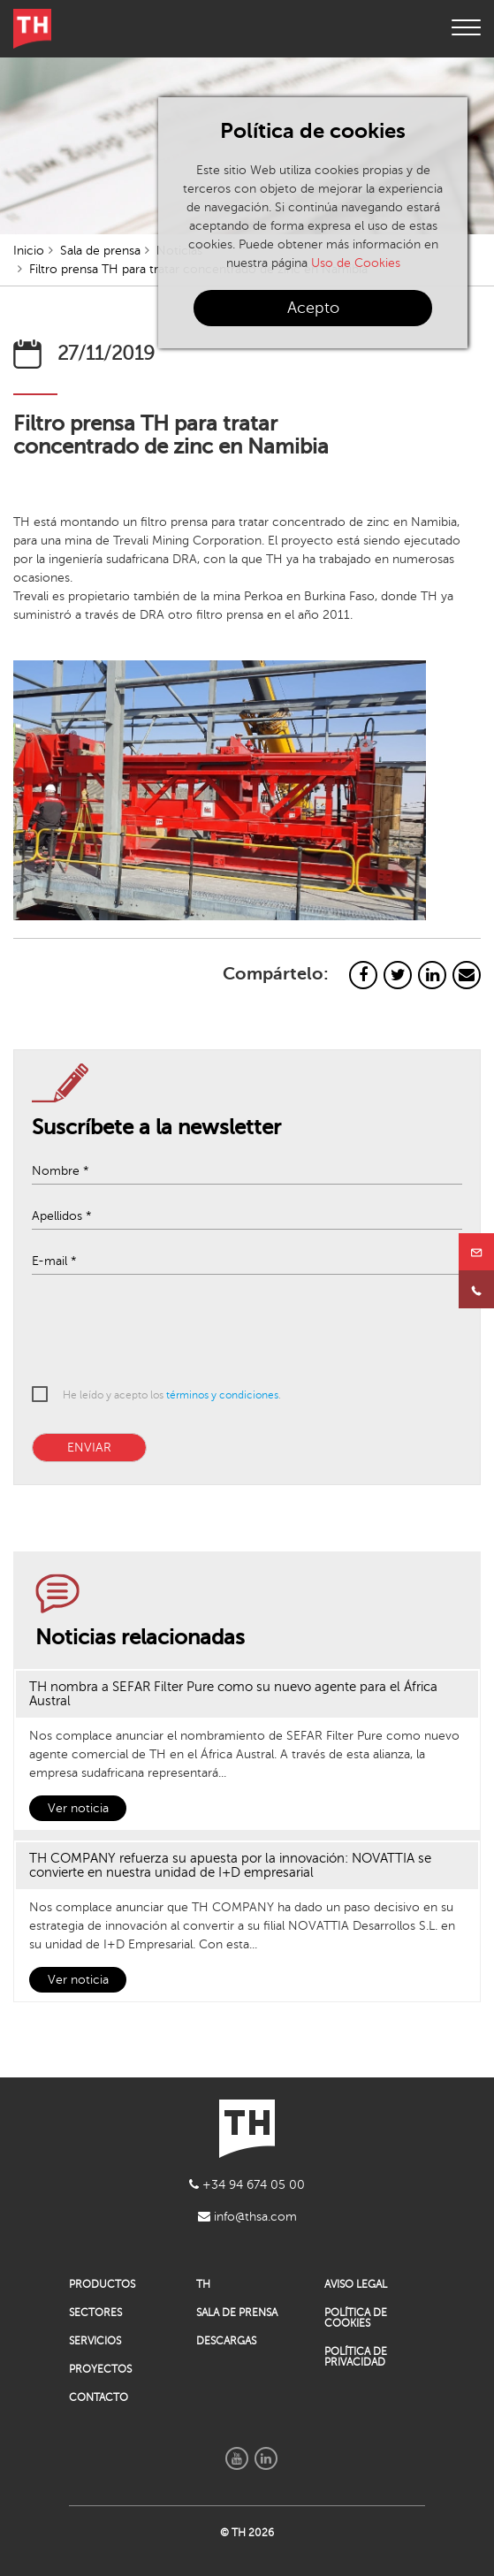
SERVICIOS (95, 2341)
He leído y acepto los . (172, 1395)
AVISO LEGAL (355, 2284)
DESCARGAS (226, 2341)
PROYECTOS (100, 2369)
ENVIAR (89, 1447)
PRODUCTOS (102, 2284)
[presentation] (234, 1332)
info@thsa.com (247, 2216)
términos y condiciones (222, 1395)
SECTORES (95, 2312)
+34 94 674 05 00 (247, 2184)
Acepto (313, 307)
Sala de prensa (100, 250)
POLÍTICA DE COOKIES (355, 2317)
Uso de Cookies (355, 263)
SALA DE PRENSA (236, 2312)
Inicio (28, 250)
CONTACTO (98, 2397)
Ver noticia (78, 1808)
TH (203, 2284)
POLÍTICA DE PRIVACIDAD (355, 2356)
